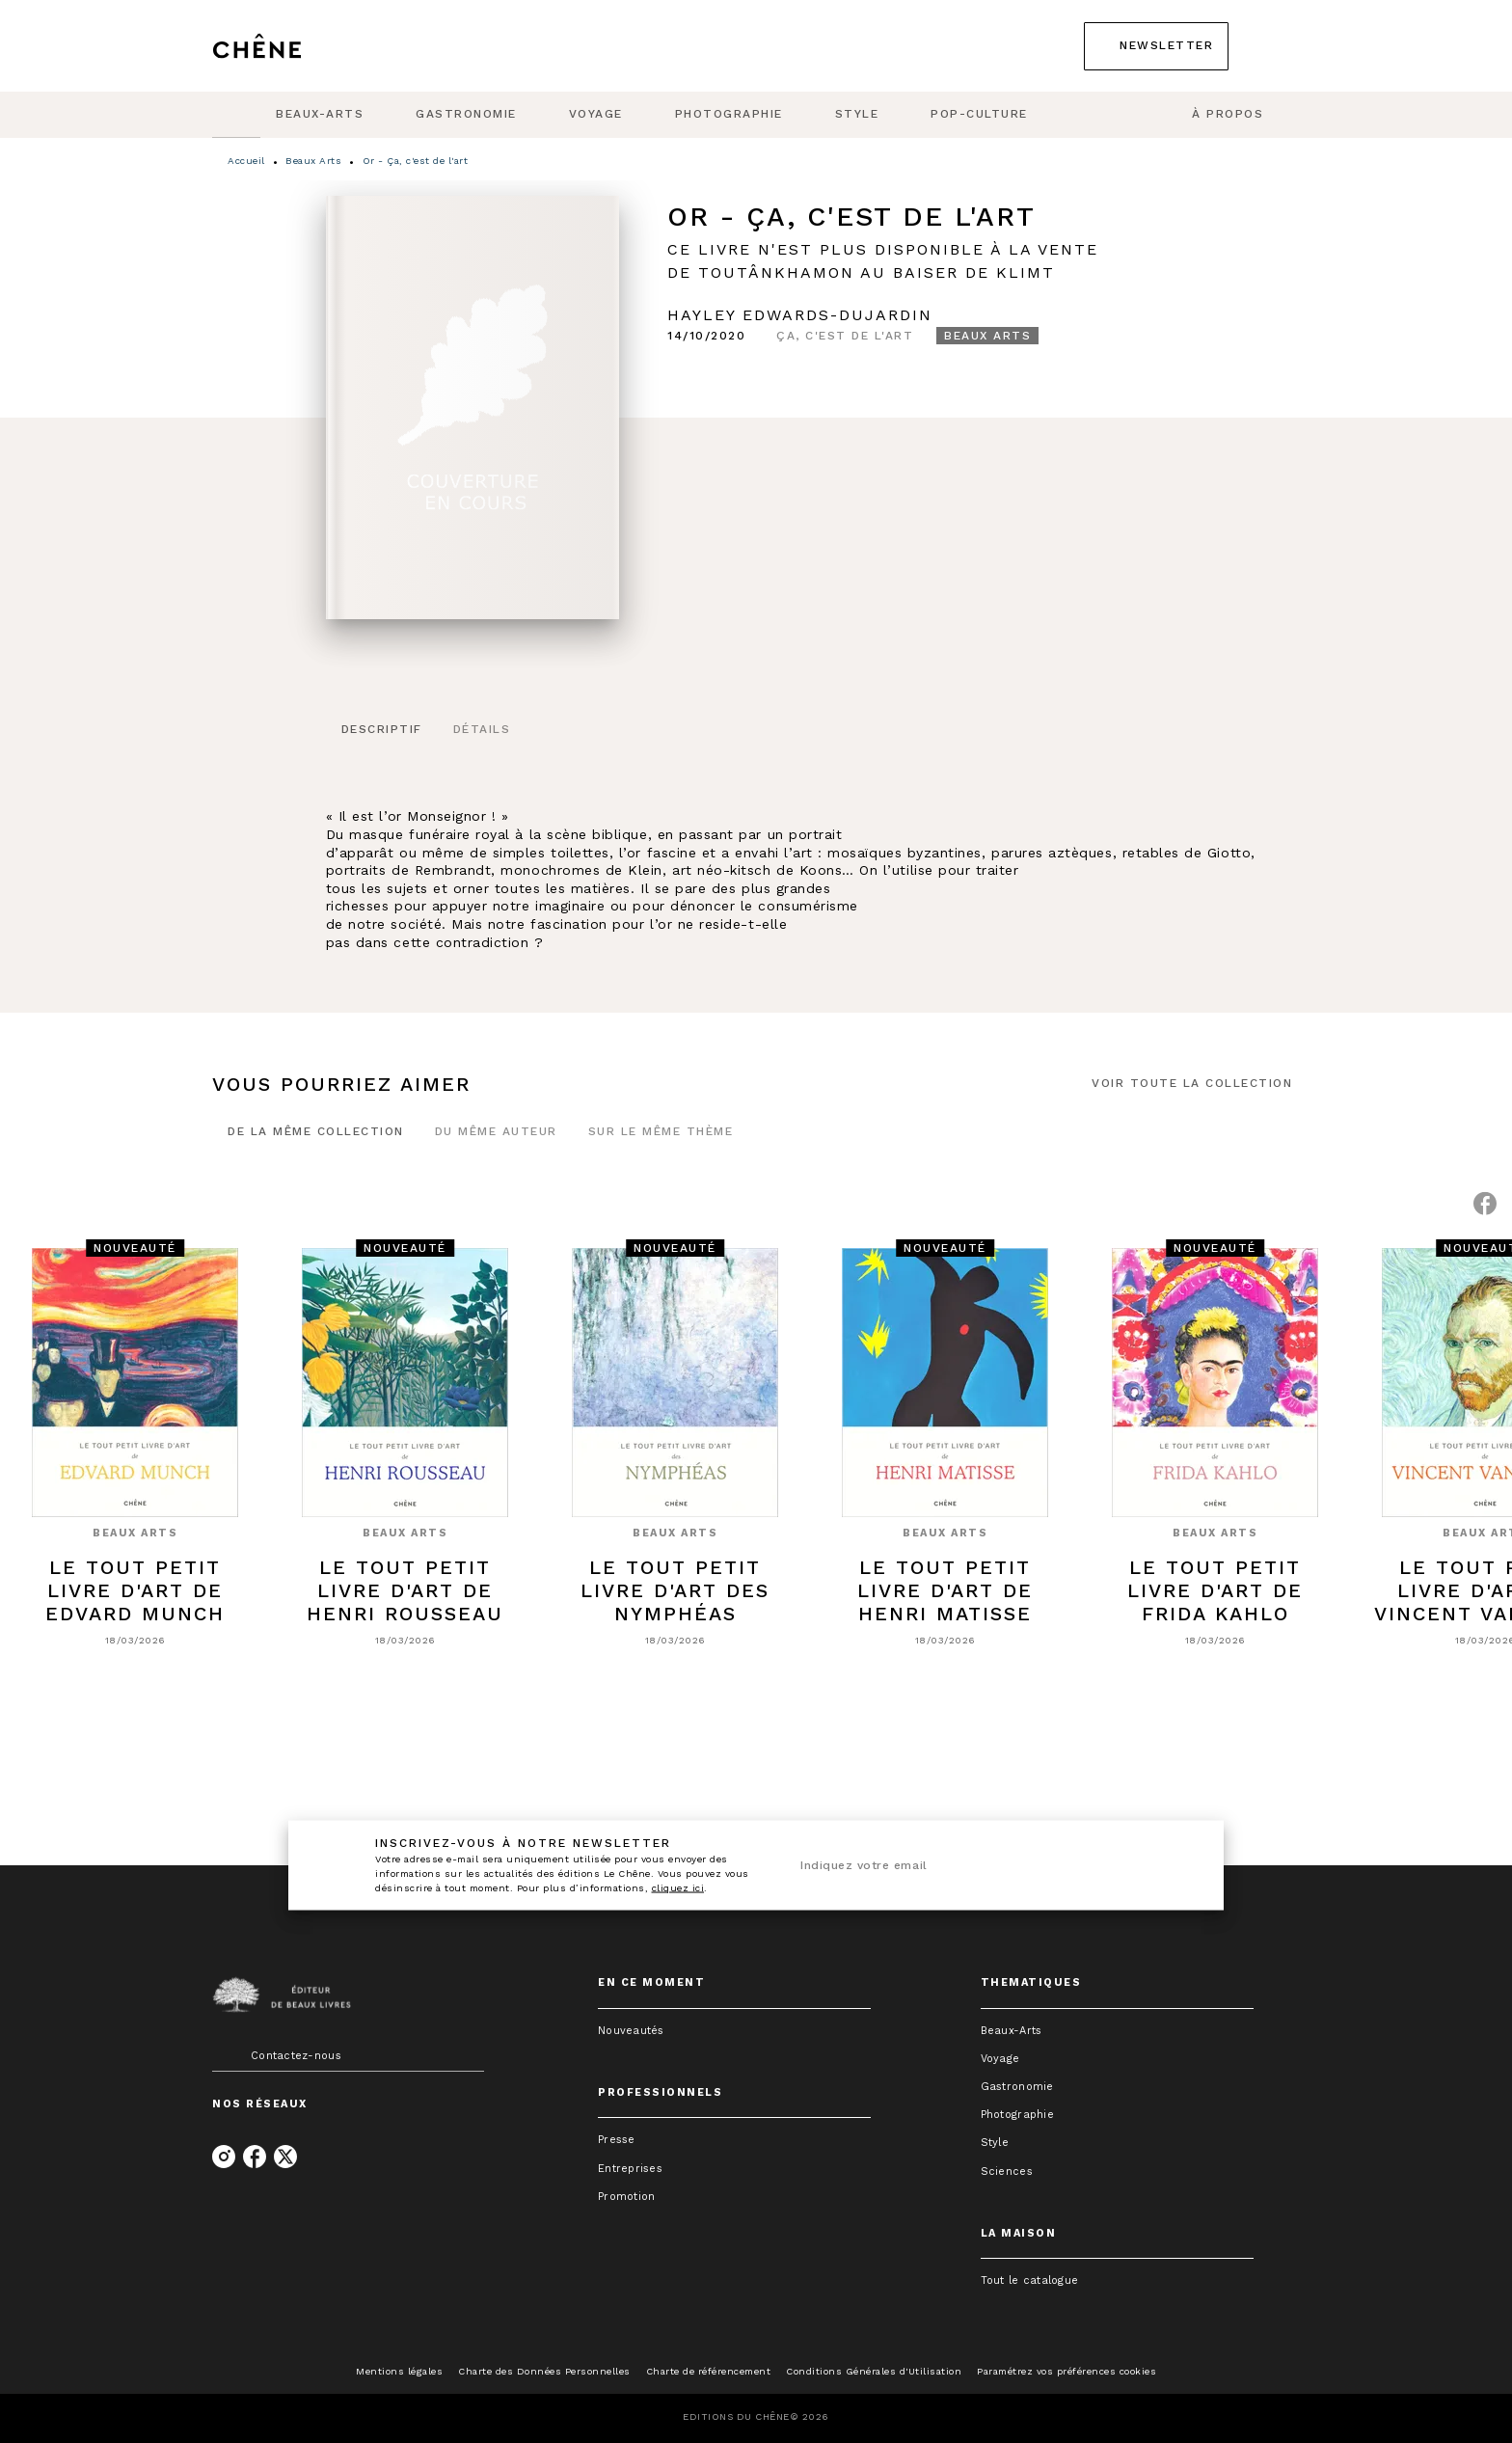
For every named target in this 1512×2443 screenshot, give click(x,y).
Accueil (246, 160)
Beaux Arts (313, 160)
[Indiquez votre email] (966, 1865)
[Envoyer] (1170, 1865)
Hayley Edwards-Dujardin (799, 315)
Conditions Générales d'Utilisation (873, 2371)
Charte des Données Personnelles (544, 2371)
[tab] (236, 115)
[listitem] (223, 2156)
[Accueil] (293, 46)
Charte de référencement (708, 2371)
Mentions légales (399, 2371)
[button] (1156, 46)
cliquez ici (678, 1888)
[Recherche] (1276, 46)
